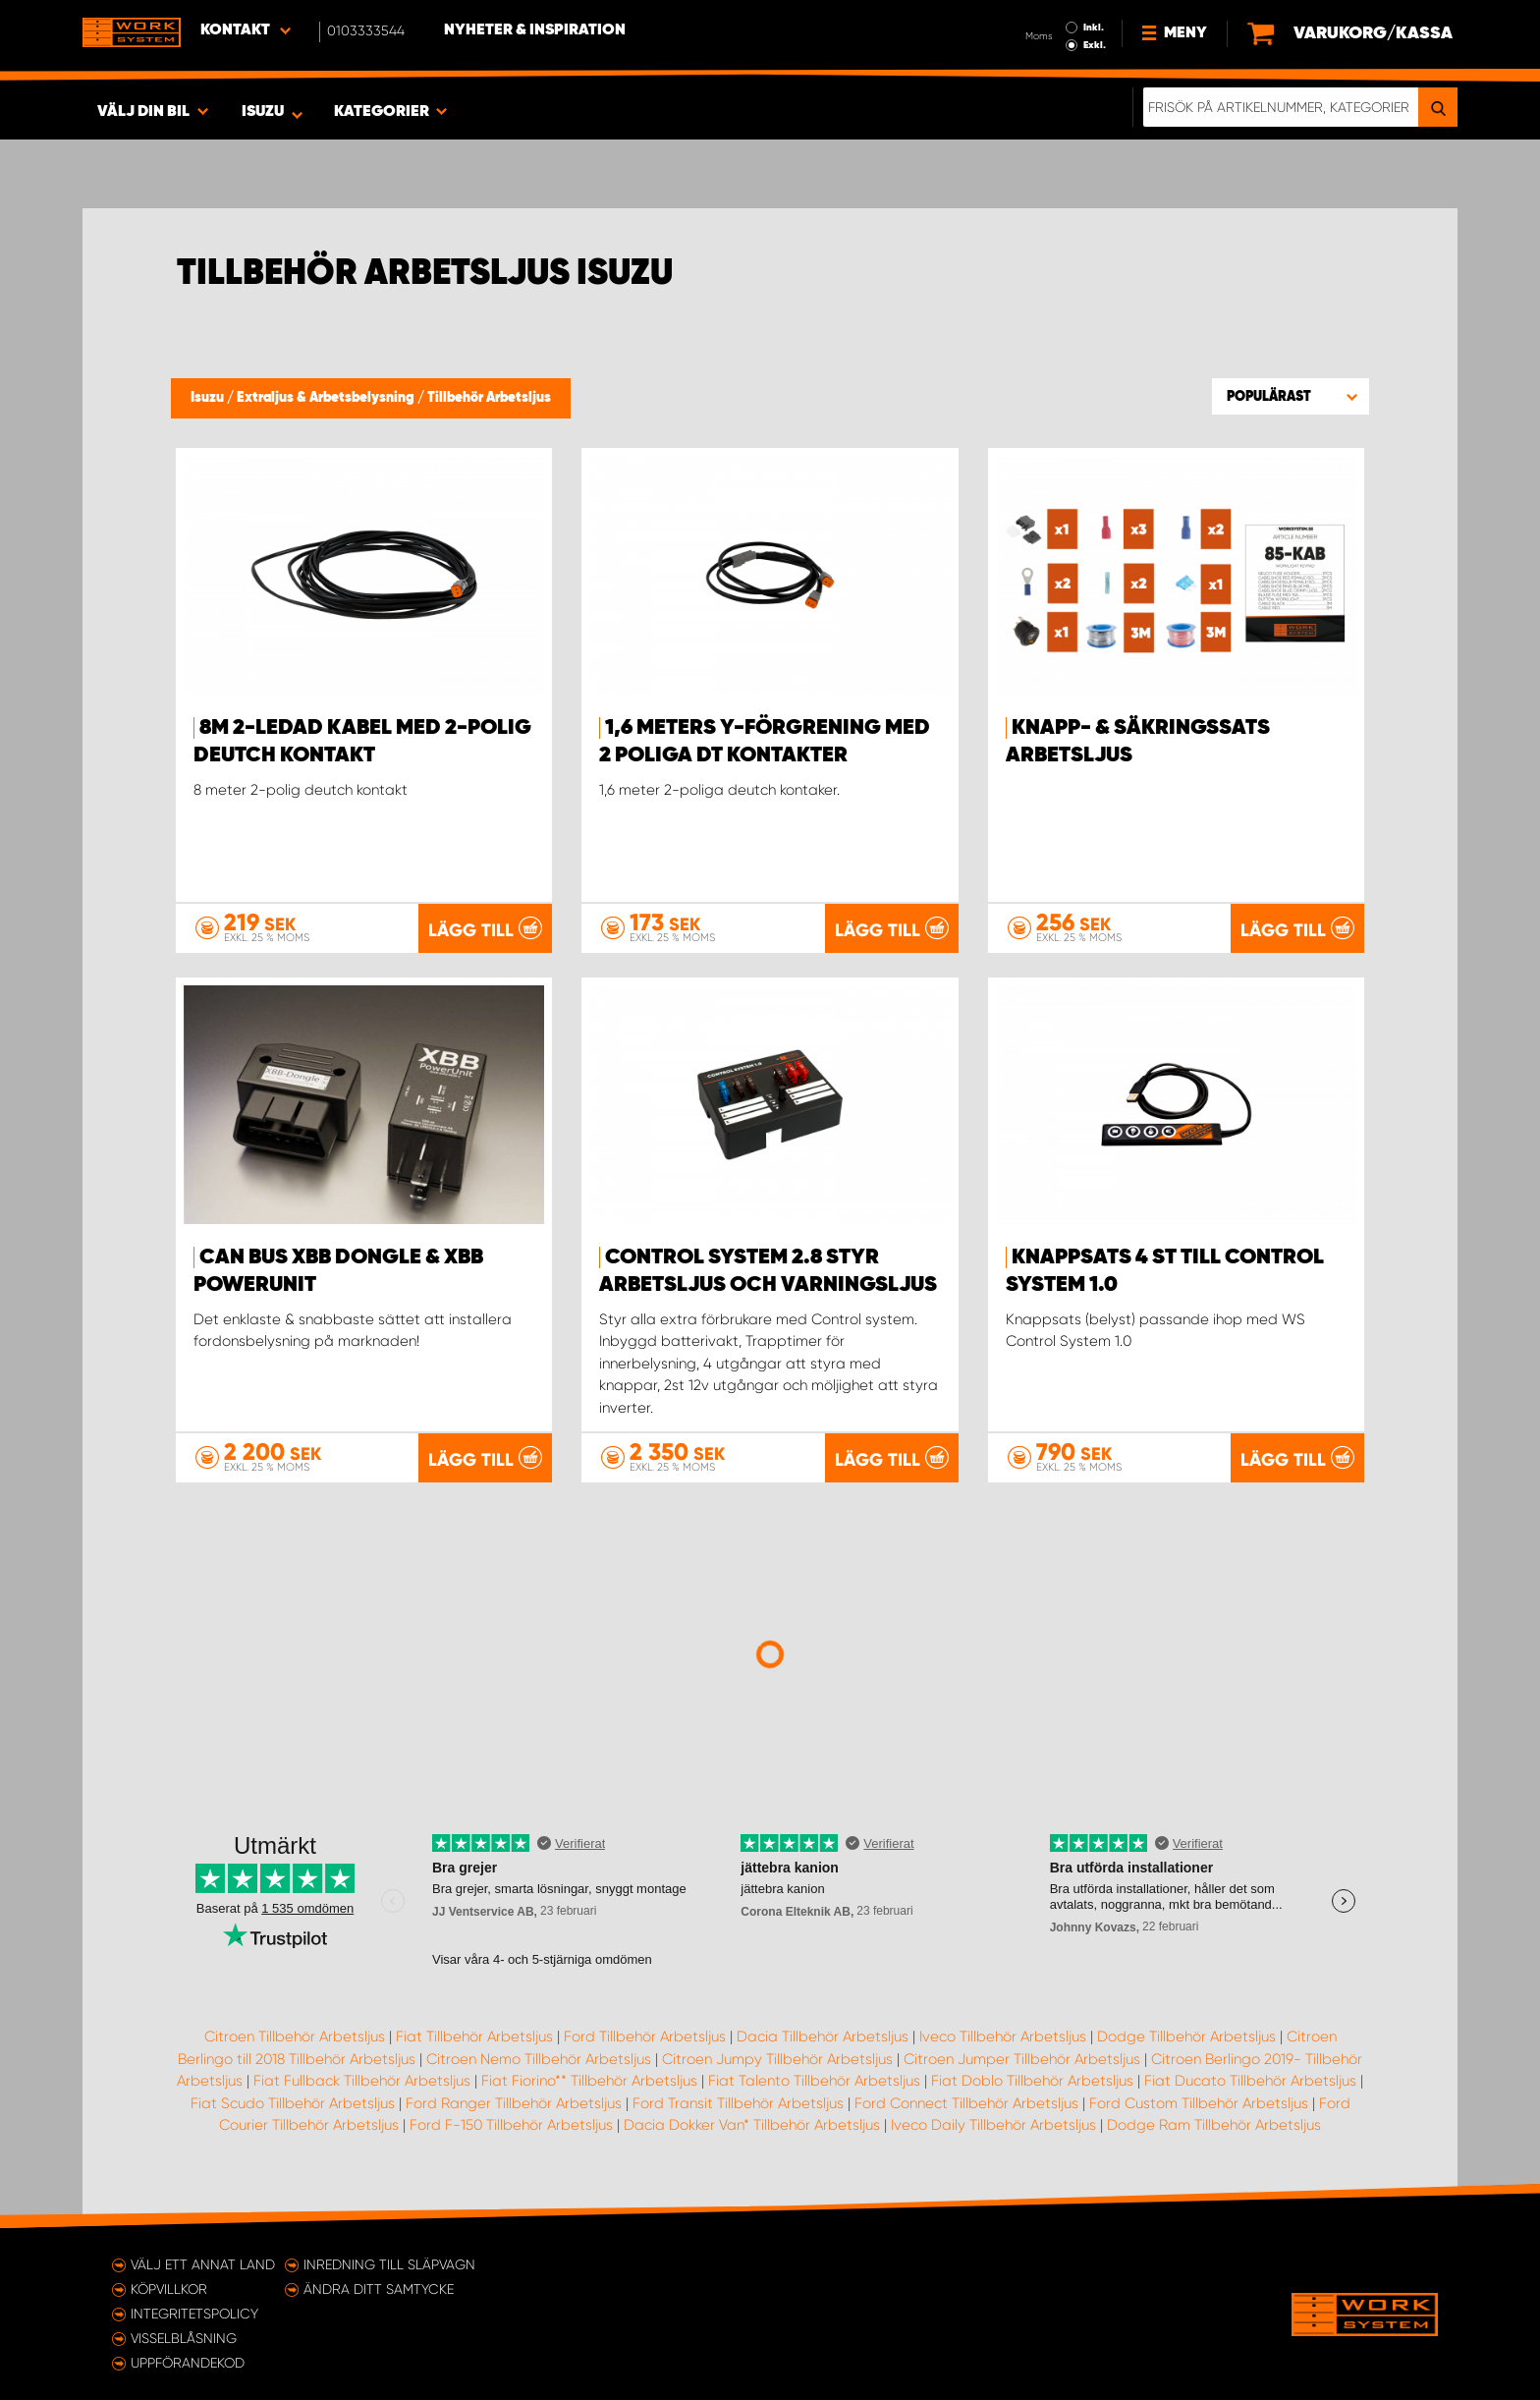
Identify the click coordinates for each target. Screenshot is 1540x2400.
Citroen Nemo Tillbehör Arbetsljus (538, 2059)
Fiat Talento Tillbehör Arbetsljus (814, 2081)
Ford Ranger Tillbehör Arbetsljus (514, 2103)
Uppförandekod (188, 2363)
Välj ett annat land (203, 2264)
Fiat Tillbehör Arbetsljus (474, 2036)
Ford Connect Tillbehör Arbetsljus (966, 2103)
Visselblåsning (184, 2338)
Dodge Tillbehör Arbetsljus (1186, 2036)
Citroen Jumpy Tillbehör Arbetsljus (777, 2059)
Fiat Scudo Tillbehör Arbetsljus (293, 2103)
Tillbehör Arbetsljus (489, 398)
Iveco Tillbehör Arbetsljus (1002, 2036)
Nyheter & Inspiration (535, 30)
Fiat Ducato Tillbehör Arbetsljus (1250, 2081)
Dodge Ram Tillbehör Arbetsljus (1214, 2125)
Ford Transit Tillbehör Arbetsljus (738, 2103)
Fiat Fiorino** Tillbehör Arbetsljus (589, 2081)
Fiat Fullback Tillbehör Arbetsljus (361, 2081)
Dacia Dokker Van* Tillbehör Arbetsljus (752, 2125)
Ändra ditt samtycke (378, 2289)
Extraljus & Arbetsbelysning (327, 398)
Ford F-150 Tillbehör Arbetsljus (511, 2125)
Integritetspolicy (194, 2313)
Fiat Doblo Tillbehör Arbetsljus (1032, 2081)
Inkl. (1093, 27)
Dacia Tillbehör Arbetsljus (822, 2036)
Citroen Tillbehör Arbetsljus (294, 2036)
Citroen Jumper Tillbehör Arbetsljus (1022, 2059)
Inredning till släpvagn (389, 2264)
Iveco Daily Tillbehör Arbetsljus (993, 2125)
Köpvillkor (169, 2289)
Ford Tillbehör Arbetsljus (645, 2036)
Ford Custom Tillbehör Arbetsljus (1198, 2103)
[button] (1290, 396)
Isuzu (209, 398)
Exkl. (1094, 45)
